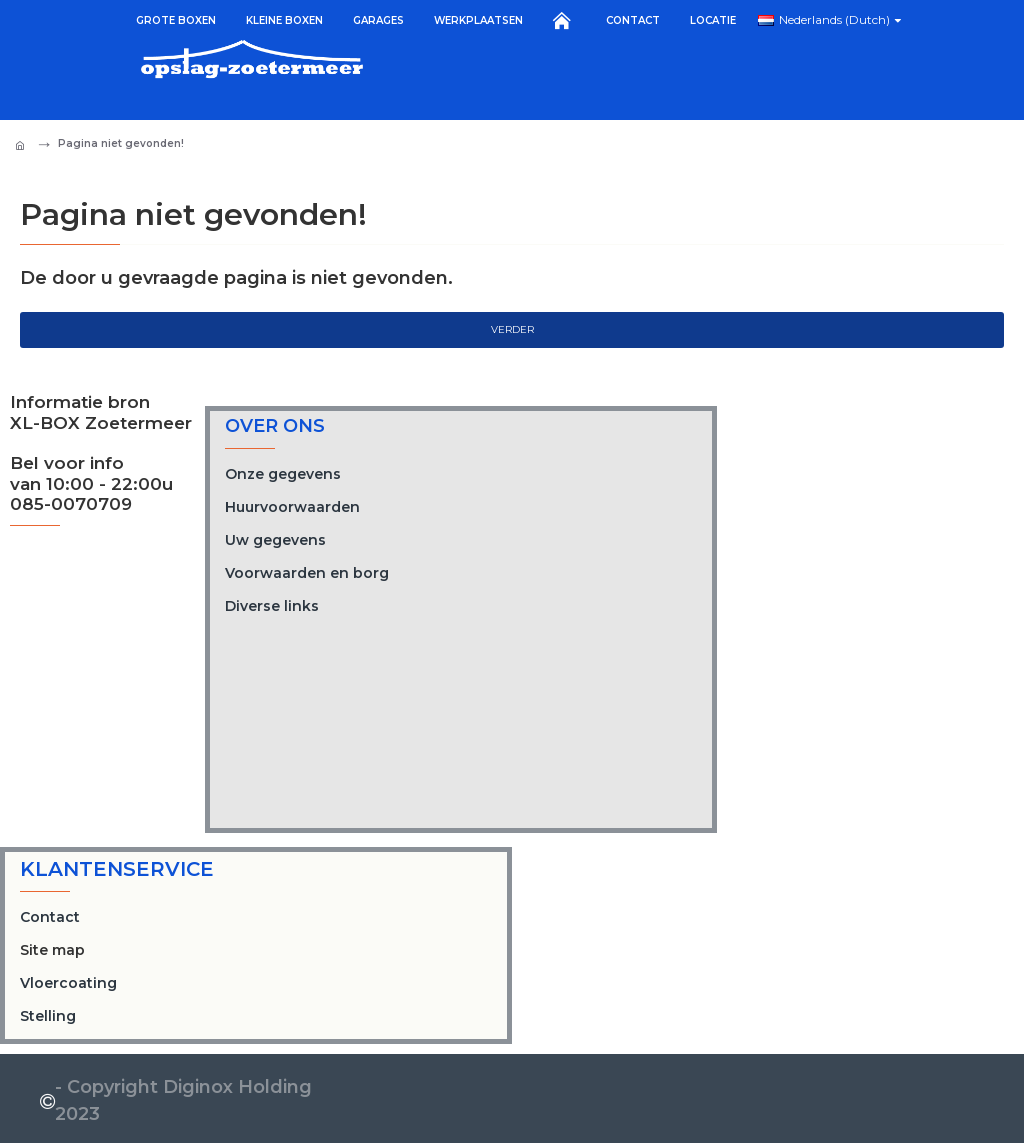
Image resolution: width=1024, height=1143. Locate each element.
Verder (512, 329)
